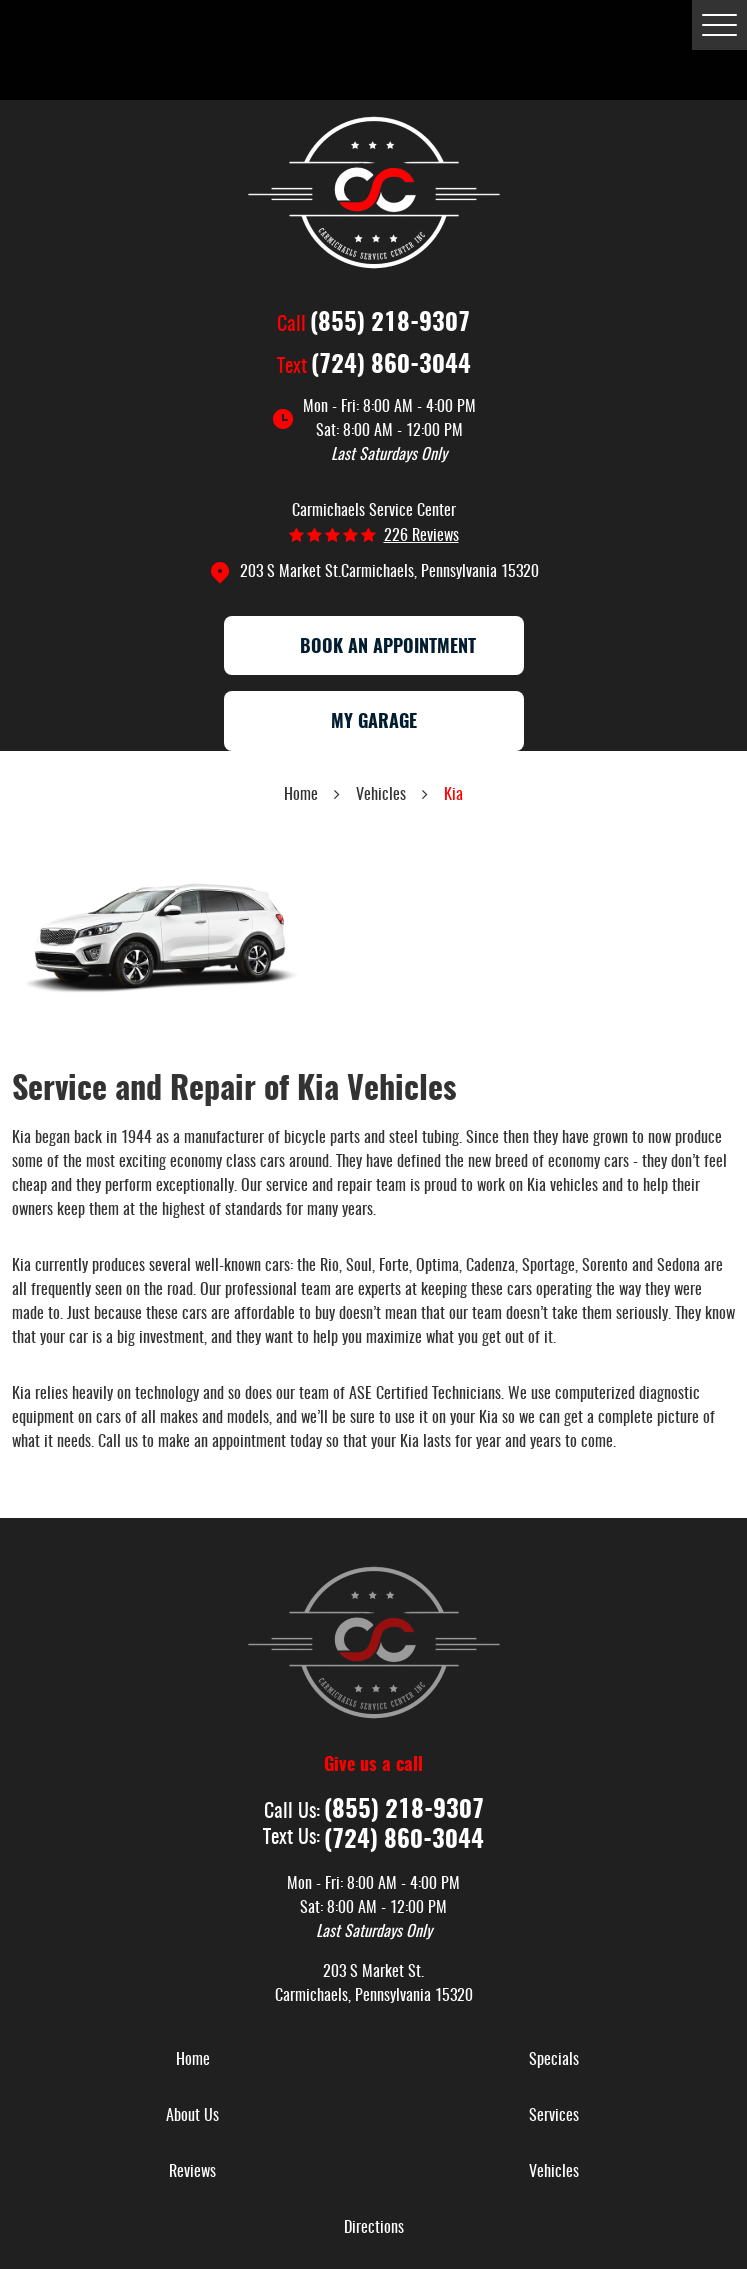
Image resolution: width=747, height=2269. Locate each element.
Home (301, 795)
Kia (453, 795)
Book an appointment (373, 648)
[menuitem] (193, 2060)
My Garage (374, 723)
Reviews (192, 2172)
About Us (192, 2116)
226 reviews (421, 536)
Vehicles (381, 795)
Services (554, 2116)
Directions (374, 2228)
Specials (554, 2060)
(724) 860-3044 (391, 366)
